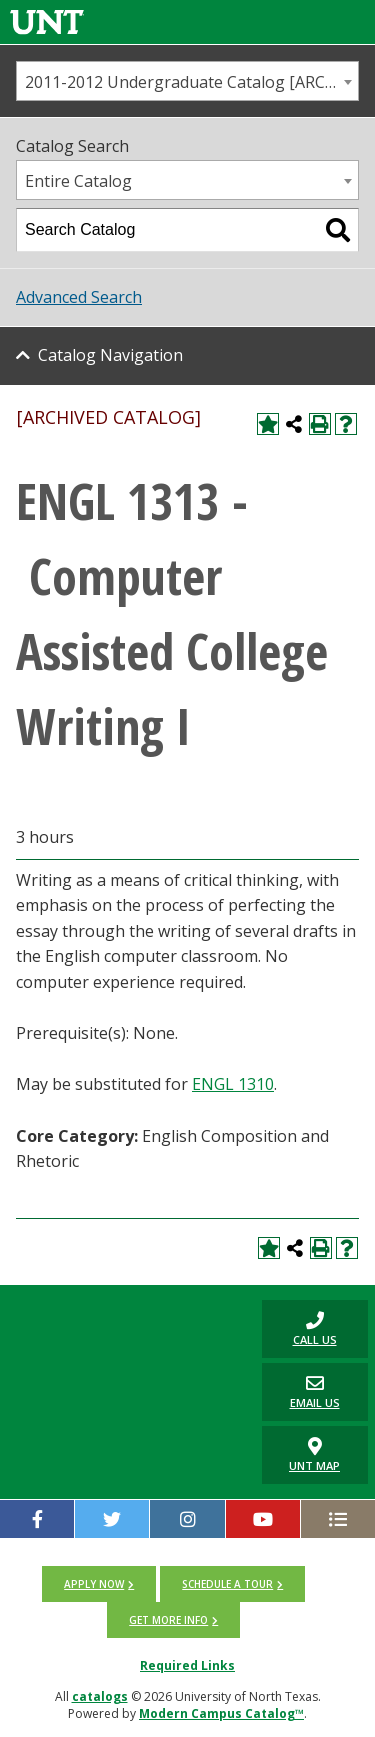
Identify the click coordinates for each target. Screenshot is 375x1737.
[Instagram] (187, 1519)
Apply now (94, 1584)
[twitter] (112, 1519)
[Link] (47, 21)
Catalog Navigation (110, 355)
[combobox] (187, 81)
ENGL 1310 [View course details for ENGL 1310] (233, 1084)
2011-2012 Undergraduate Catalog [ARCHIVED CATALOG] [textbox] (191, 82)
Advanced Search (79, 297)
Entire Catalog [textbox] (78, 181)
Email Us (301, 1391)
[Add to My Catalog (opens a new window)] (268, 424)
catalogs (100, 1696)
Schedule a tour (227, 1584)
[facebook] (37, 1519)
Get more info (168, 1620)
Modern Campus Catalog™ (221, 1713)
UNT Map (314, 1455)
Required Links (187, 1665)
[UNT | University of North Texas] (125, 1316)
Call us (299, 1328)
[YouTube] (263, 1519)
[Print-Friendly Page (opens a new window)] (320, 424)
